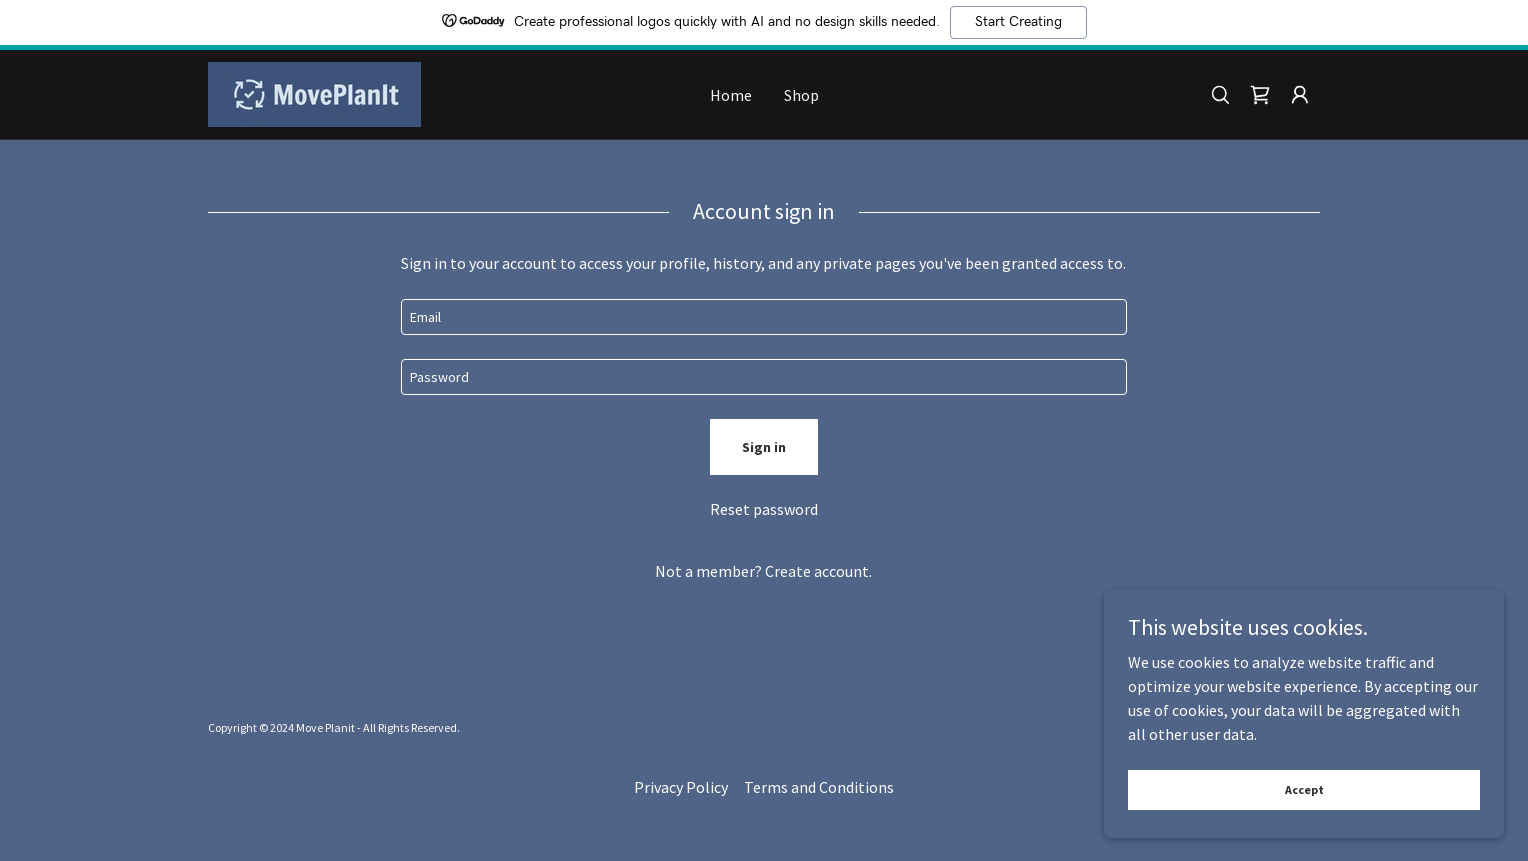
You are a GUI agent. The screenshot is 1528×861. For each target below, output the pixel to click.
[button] (1300, 95)
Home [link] (731, 95)
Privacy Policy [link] (681, 787)
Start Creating (1018, 22)
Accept (1304, 789)
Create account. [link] (818, 571)
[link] (314, 92)
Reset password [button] (764, 509)
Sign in (764, 447)
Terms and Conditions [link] (819, 787)
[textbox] (763, 317)
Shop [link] (801, 95)
